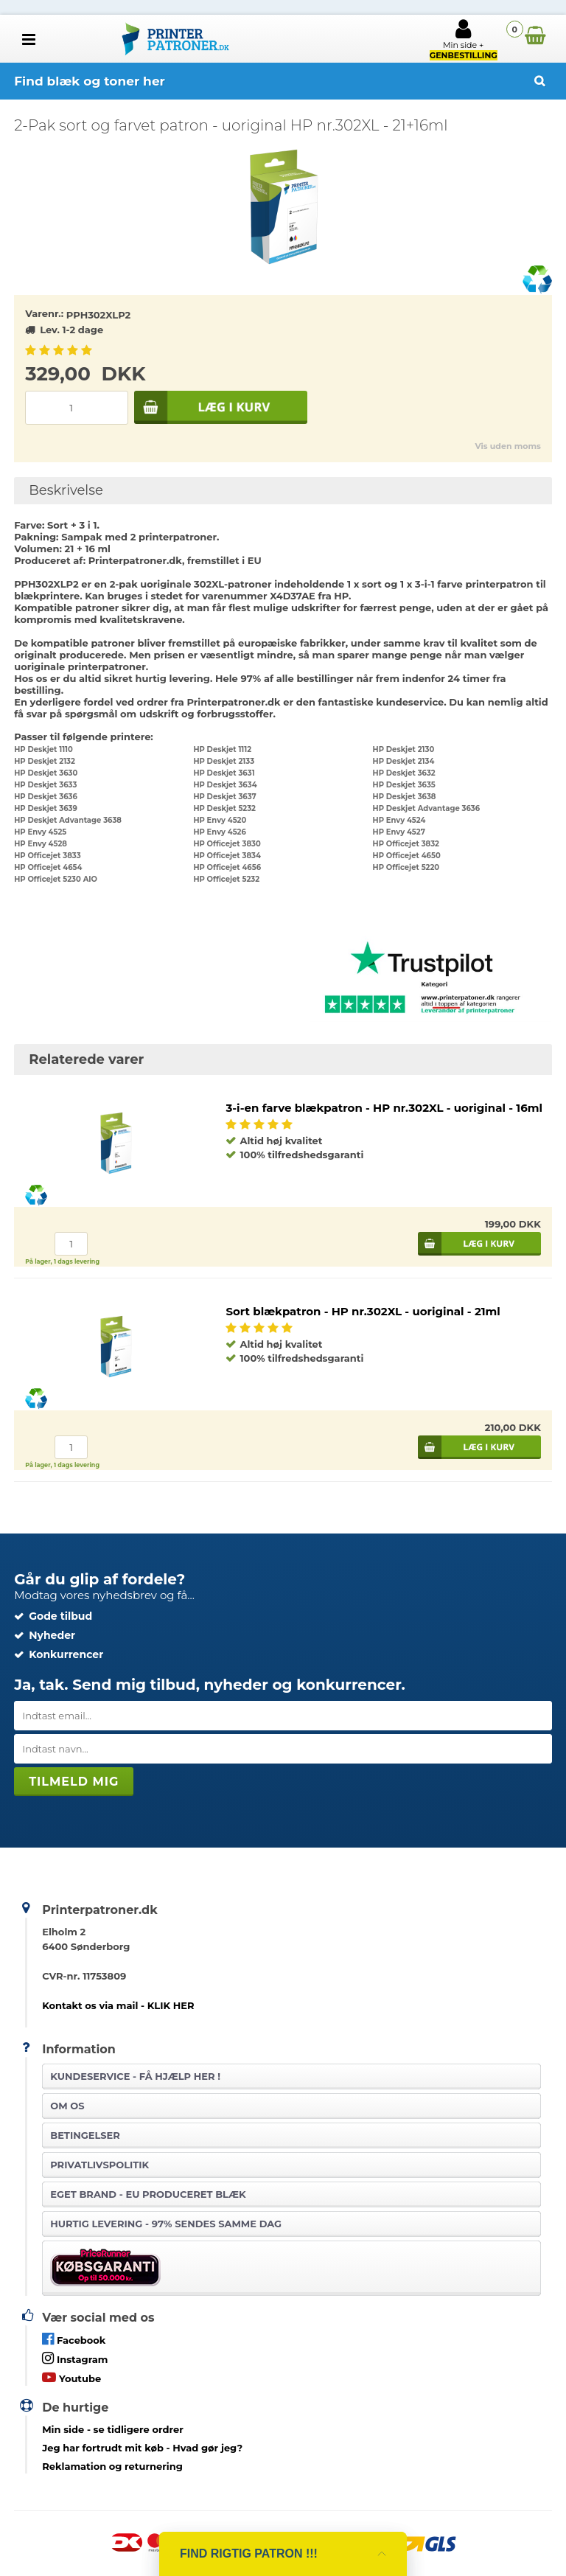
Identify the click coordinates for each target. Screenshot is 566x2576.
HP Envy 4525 (40, 832)
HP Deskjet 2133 (223, 761)
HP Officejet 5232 (226, 879)
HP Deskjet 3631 (223, 773)
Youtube (71, 2377)
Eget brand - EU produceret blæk (147, 2194)
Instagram (75, 2358)
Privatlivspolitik (99, 2165)
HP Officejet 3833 (47, 855)
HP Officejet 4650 (407, 855)
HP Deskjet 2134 (404, 761)
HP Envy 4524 (399, 820)
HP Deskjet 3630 (45, 773)
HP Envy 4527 (399, 832)
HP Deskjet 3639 (45, 808)
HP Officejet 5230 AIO (55, 879)
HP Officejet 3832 (406, 844)
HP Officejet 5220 (406, 867)
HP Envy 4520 (219, 820)
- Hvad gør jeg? (142, 2448)
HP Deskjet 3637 (224, 796)
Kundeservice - (135, 2076)
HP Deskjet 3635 (404, 785)
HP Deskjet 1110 (43, 749)
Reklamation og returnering (112, 2466)
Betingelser (85, 2135)
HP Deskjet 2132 (44, 761)
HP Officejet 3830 (226, 844)
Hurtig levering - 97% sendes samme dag (166, 2223)
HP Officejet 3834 (226, 855)
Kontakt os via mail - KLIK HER (118, 2005)
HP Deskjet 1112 (222, 749)
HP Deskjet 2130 (404, 749)
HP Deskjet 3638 (404, 796)
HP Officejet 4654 (48, 867)
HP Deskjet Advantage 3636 (427, 808)
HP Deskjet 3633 (45, 785)
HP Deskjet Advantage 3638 (68, 820)
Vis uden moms (507, 446)
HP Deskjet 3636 (45, 796)
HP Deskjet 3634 (224, 785)
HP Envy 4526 (219, 832)
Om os (67, 2106)
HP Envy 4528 (40, 844)
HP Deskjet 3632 (404, 773)
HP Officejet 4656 (227, 867)
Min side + (463, 39)
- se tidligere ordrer (113, 2429)
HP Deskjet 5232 (224, 808)
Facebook (73, 2339)
